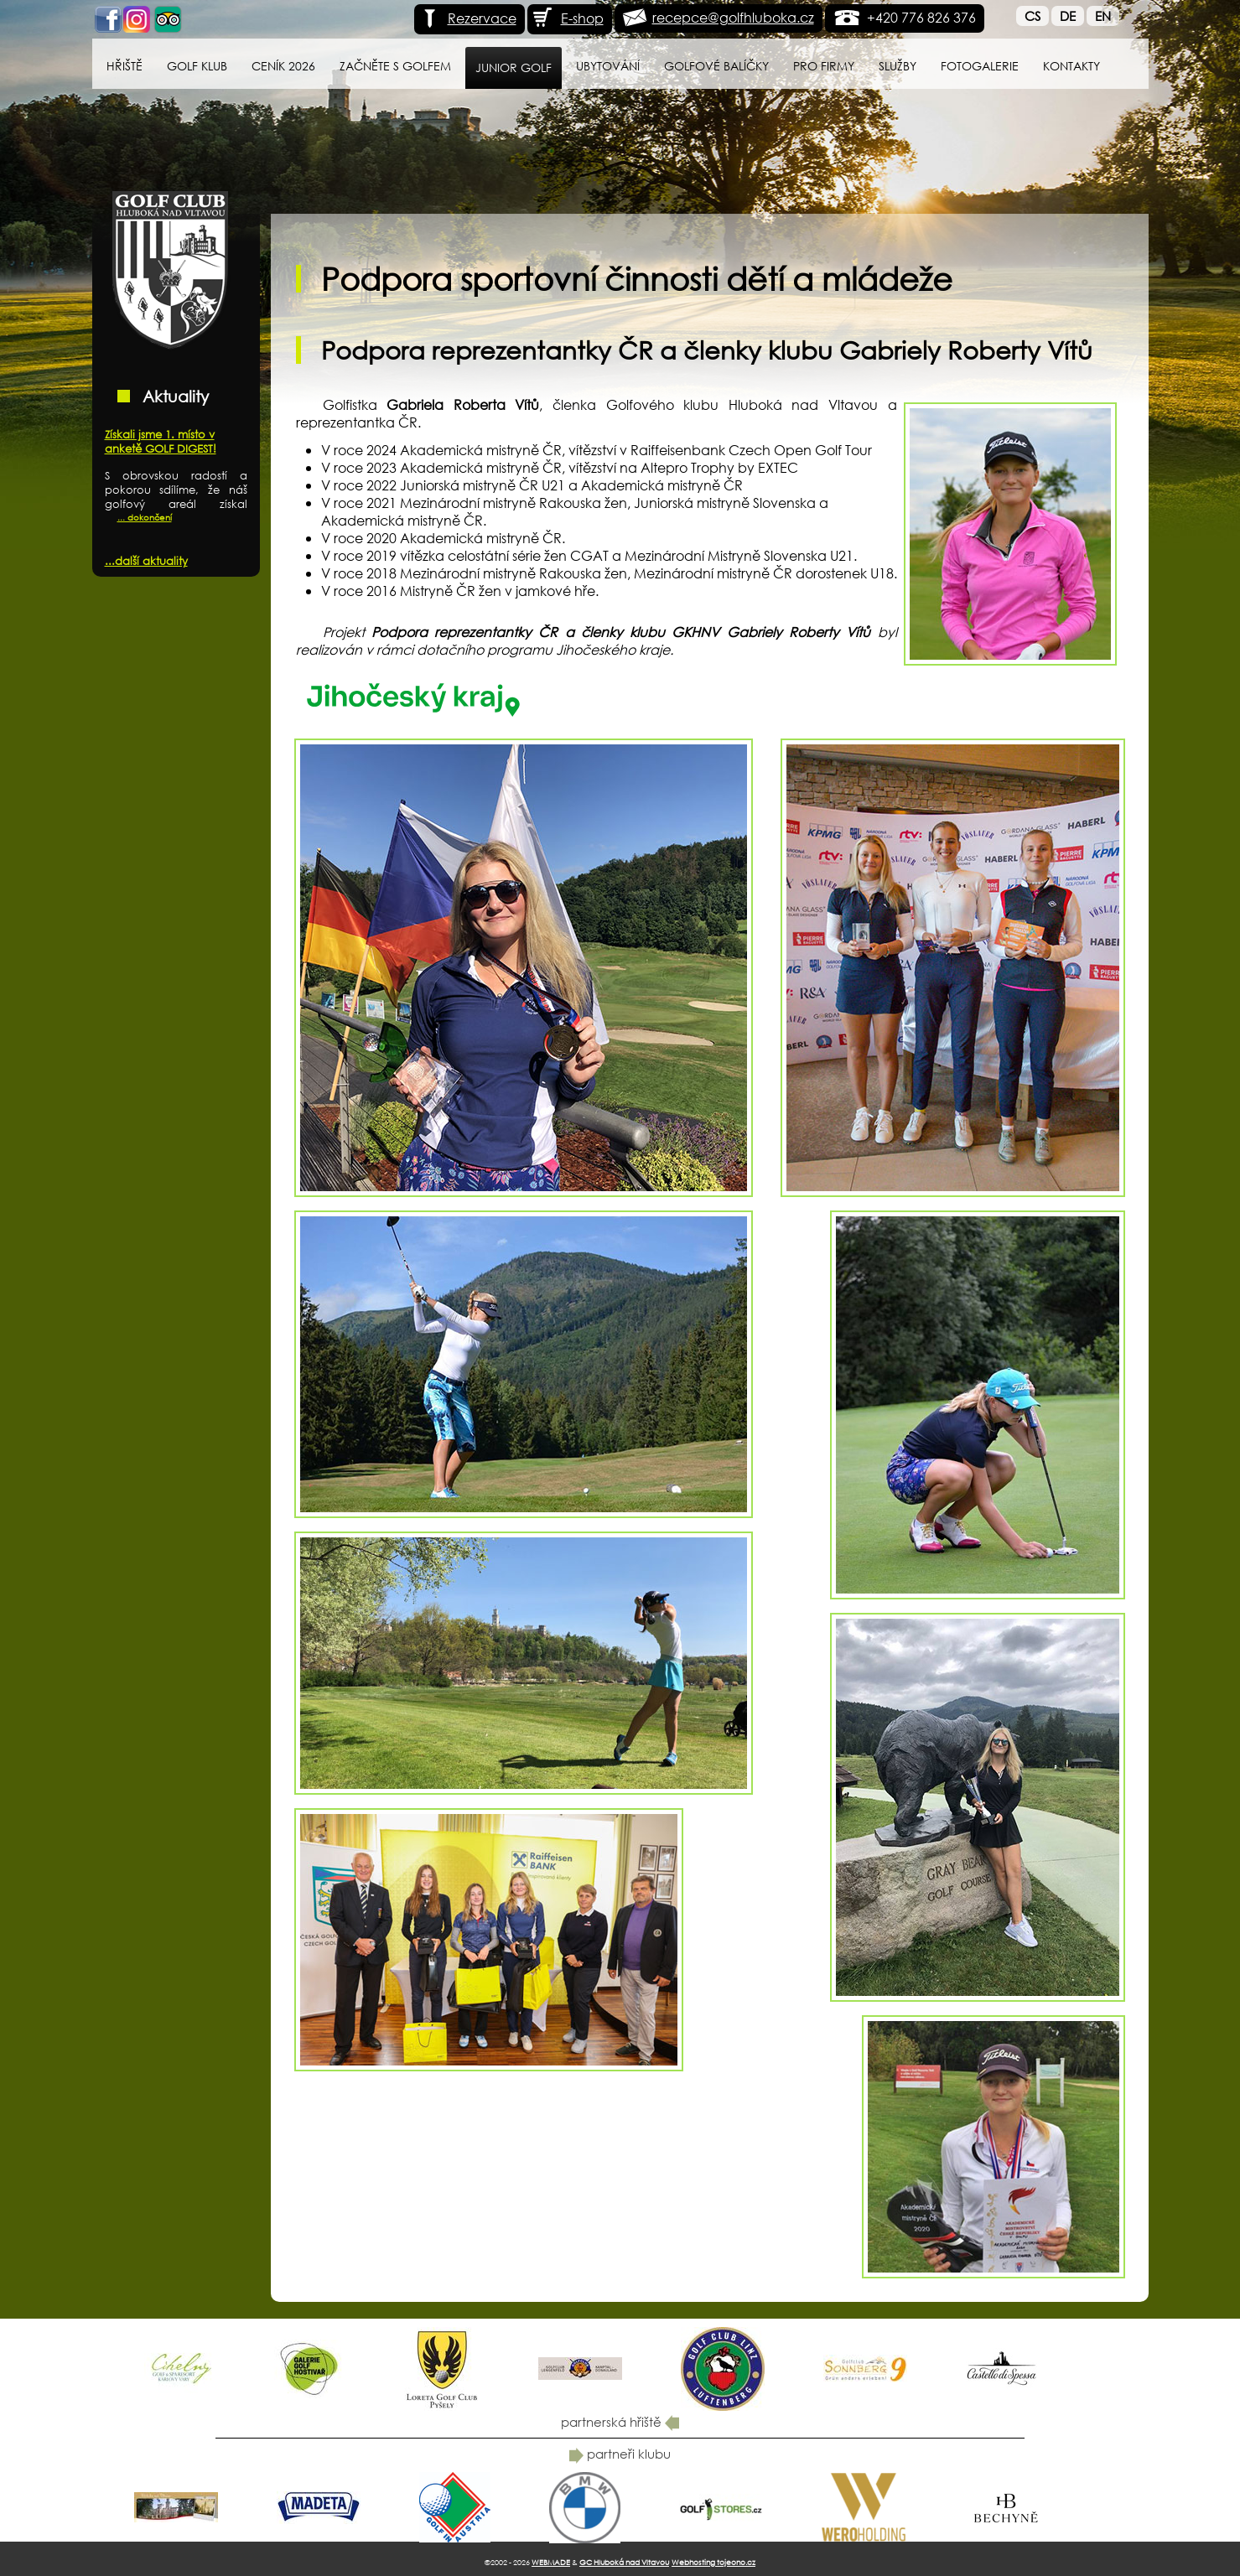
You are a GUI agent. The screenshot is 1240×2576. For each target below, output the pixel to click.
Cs (1032, 16)
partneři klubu (620, 2453)
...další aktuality (146, 561)
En (1103, 16)
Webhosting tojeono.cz (713, 2562)
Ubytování (608, 66)
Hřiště (124, 66)
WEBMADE (551, 2562)
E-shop (568, 18)
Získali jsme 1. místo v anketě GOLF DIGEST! (160, 442)
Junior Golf (513, 67)
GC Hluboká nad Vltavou (624, 2562)
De (1068, 16)
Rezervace (467, 18)
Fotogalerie (980, 66)
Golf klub (197, 66)
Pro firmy (823, 66)
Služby (897, 66)
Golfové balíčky (716, 66)
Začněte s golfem (395, 66)
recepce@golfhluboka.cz (733, 17)
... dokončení (144, 517)
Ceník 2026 (283, 66)
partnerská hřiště (620, 2421)
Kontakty (1071, 66)
